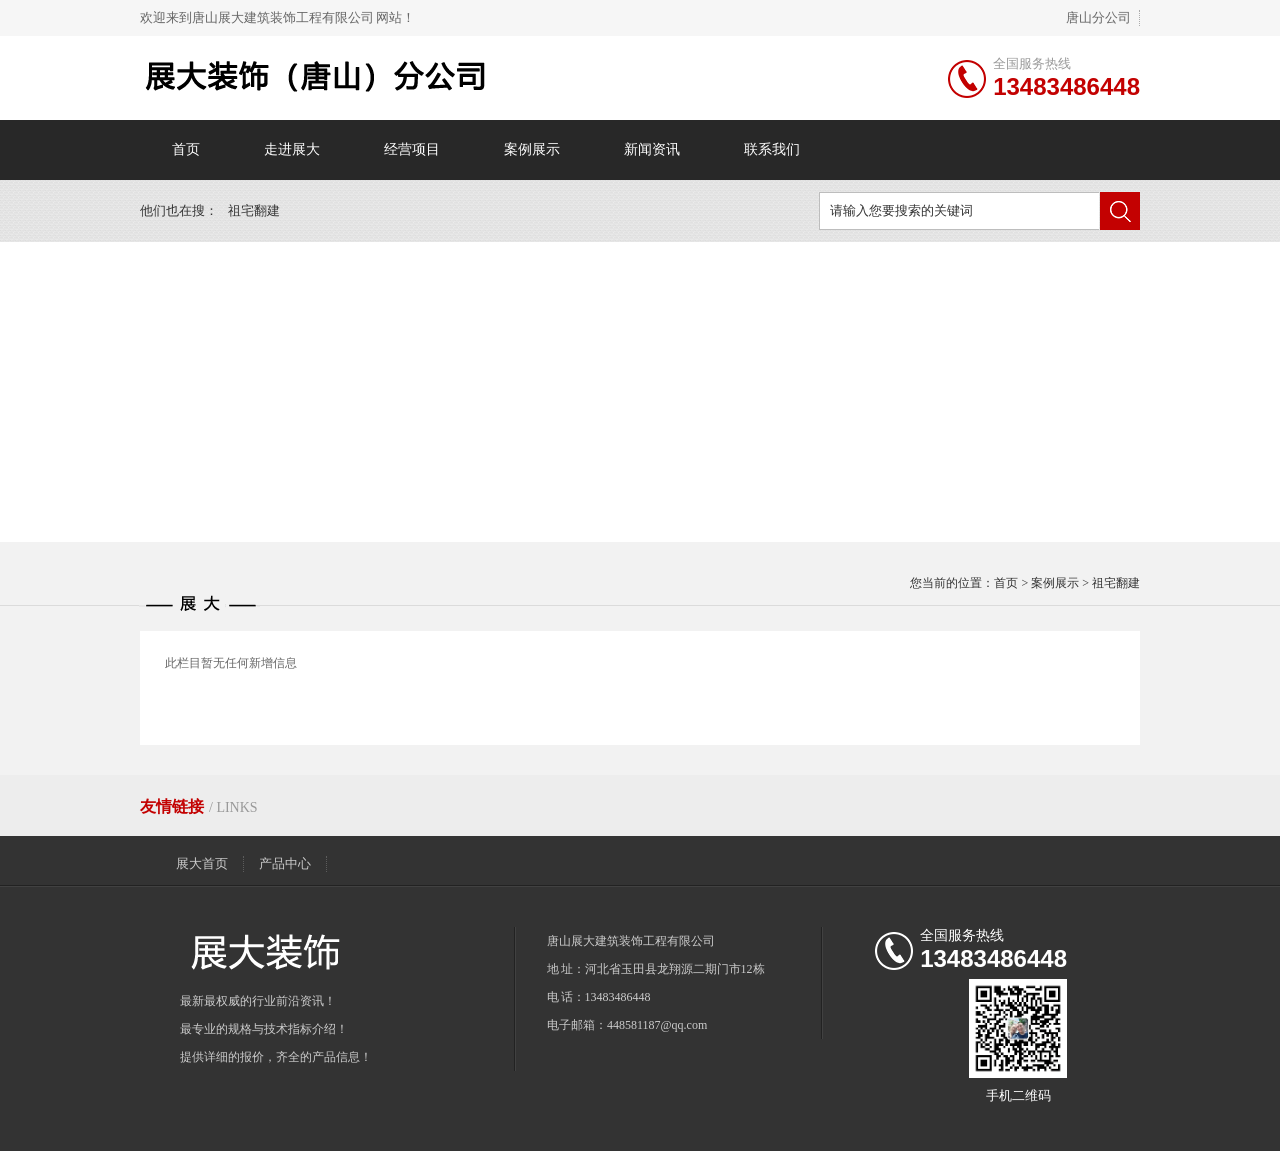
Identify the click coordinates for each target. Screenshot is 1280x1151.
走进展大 (292, 149)
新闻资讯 (652, 149)
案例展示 (532, 149)
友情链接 (174, 806)
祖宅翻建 (254, 210)
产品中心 (285, 863)
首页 (186, 149)
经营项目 (412, 149)
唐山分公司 (1098, 17)
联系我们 (772, 149)
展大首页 (202, 863)
